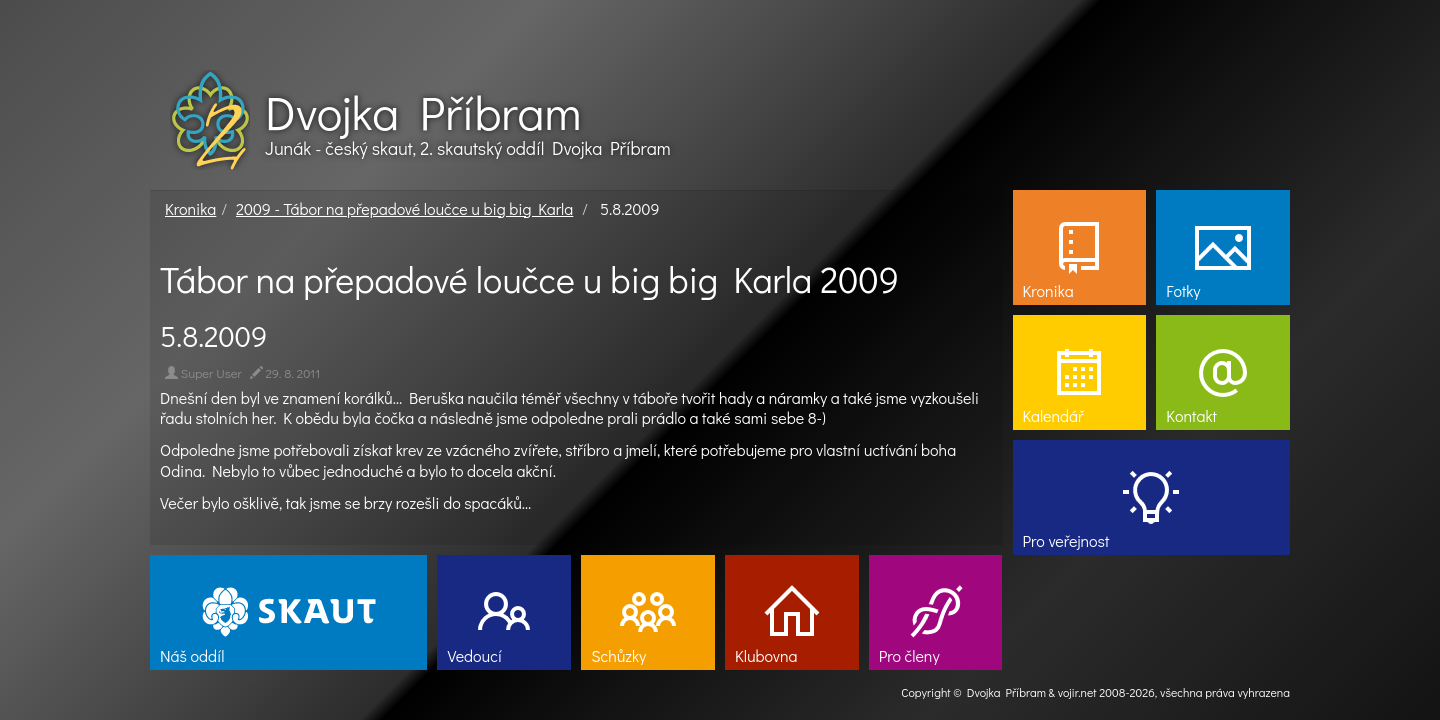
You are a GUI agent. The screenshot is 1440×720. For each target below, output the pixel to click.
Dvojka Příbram (423, 112)
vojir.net (1077, 692)
